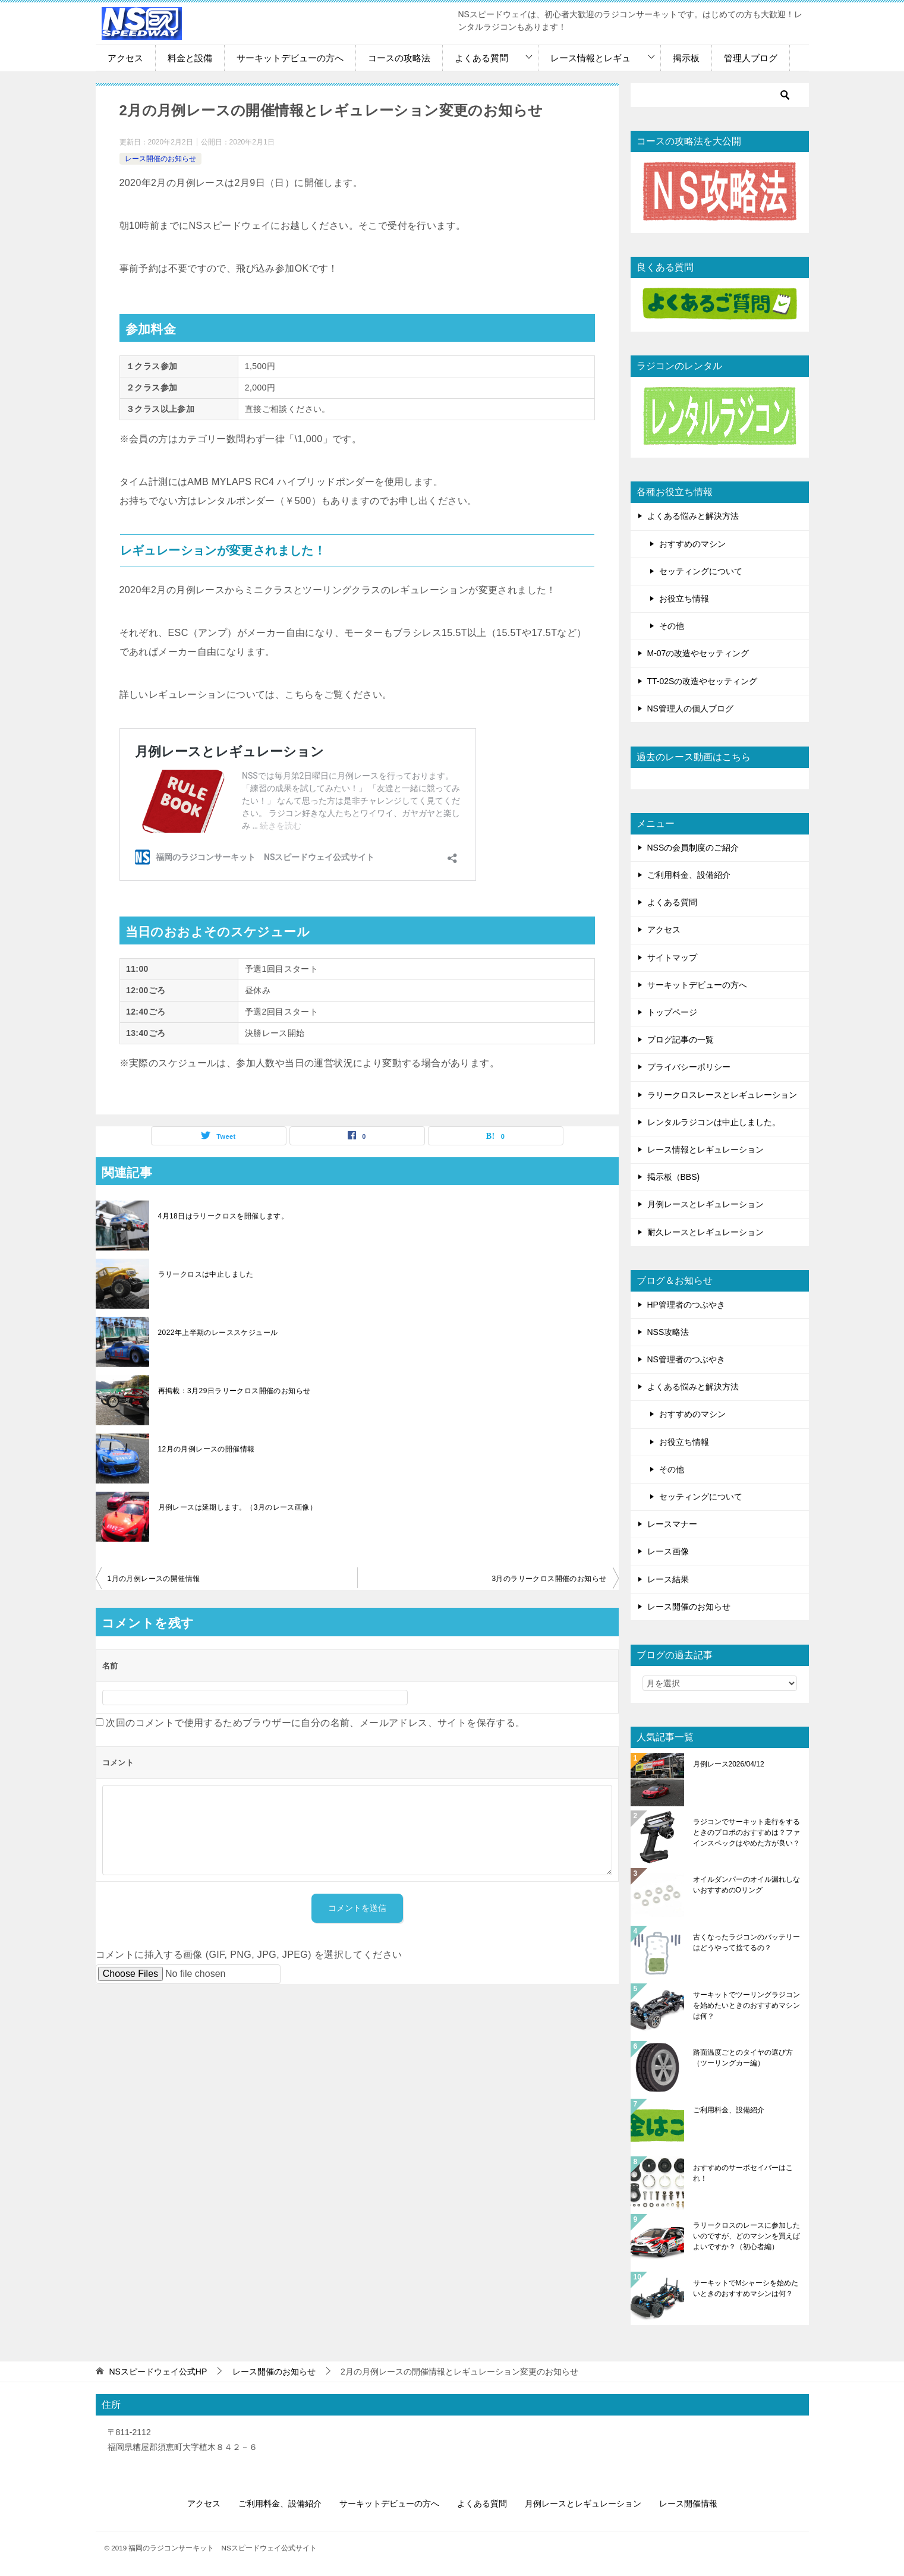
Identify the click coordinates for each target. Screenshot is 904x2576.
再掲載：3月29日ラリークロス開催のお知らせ (234, 1391)
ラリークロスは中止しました (206, 1274)
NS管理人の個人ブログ (690, 708)
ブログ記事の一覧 (680, 1039)
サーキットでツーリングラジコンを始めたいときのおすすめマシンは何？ (746, 2005)
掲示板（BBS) (673, 1177)
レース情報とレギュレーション (705, 1149)
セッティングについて (700, 571)
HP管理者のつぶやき (686, 1304)
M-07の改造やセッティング (698, 653)
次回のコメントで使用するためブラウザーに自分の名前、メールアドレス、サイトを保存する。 (315, 1723)
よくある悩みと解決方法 (693, 516)
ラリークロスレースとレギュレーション (722, 1095)
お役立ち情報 (684, 598)
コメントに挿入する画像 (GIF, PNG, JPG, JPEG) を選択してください (249, 1955)
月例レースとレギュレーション (705, 1204)
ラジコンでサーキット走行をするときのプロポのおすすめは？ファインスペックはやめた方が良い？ (746, 1832)
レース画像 (668, 1551)
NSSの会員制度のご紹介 (693, 847)
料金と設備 (190, 58)
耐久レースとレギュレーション (705, 1232)
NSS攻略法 (668, 1332)
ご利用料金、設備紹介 (688, 875)
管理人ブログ (750, 58)
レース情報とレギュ (590, 58)
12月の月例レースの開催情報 (206, 1449)
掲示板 (686, 58)
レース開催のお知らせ (160, 159)
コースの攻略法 (399, 58)
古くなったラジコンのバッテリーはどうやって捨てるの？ (746, 1942)
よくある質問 (481, 58)
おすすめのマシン (692, 544)
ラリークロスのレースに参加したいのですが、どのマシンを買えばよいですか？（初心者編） (746, 2236)
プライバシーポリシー (688, 1067)
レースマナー (672, 1524)
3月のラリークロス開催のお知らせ (549, 1578)
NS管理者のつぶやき (686, 1359)
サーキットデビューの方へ (290, 58)
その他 (671, 626)
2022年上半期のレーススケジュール (218, 1332)
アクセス (125, 58)
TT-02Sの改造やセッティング (702, 681)
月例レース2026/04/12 (728, 1764)
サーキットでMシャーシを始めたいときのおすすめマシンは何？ (746, 2288)
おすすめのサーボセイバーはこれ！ (743, 2173)
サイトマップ (672, 957)
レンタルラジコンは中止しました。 (713, 1122)
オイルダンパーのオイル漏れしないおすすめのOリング (746, 1884)
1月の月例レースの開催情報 (154, 1578)
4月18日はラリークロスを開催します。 (223, 1216)
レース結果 (668, 1579)
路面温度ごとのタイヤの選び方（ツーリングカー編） (743, 2057)
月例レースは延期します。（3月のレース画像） (237, 1507)
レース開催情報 (688, 2503)
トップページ (672, 1012)
